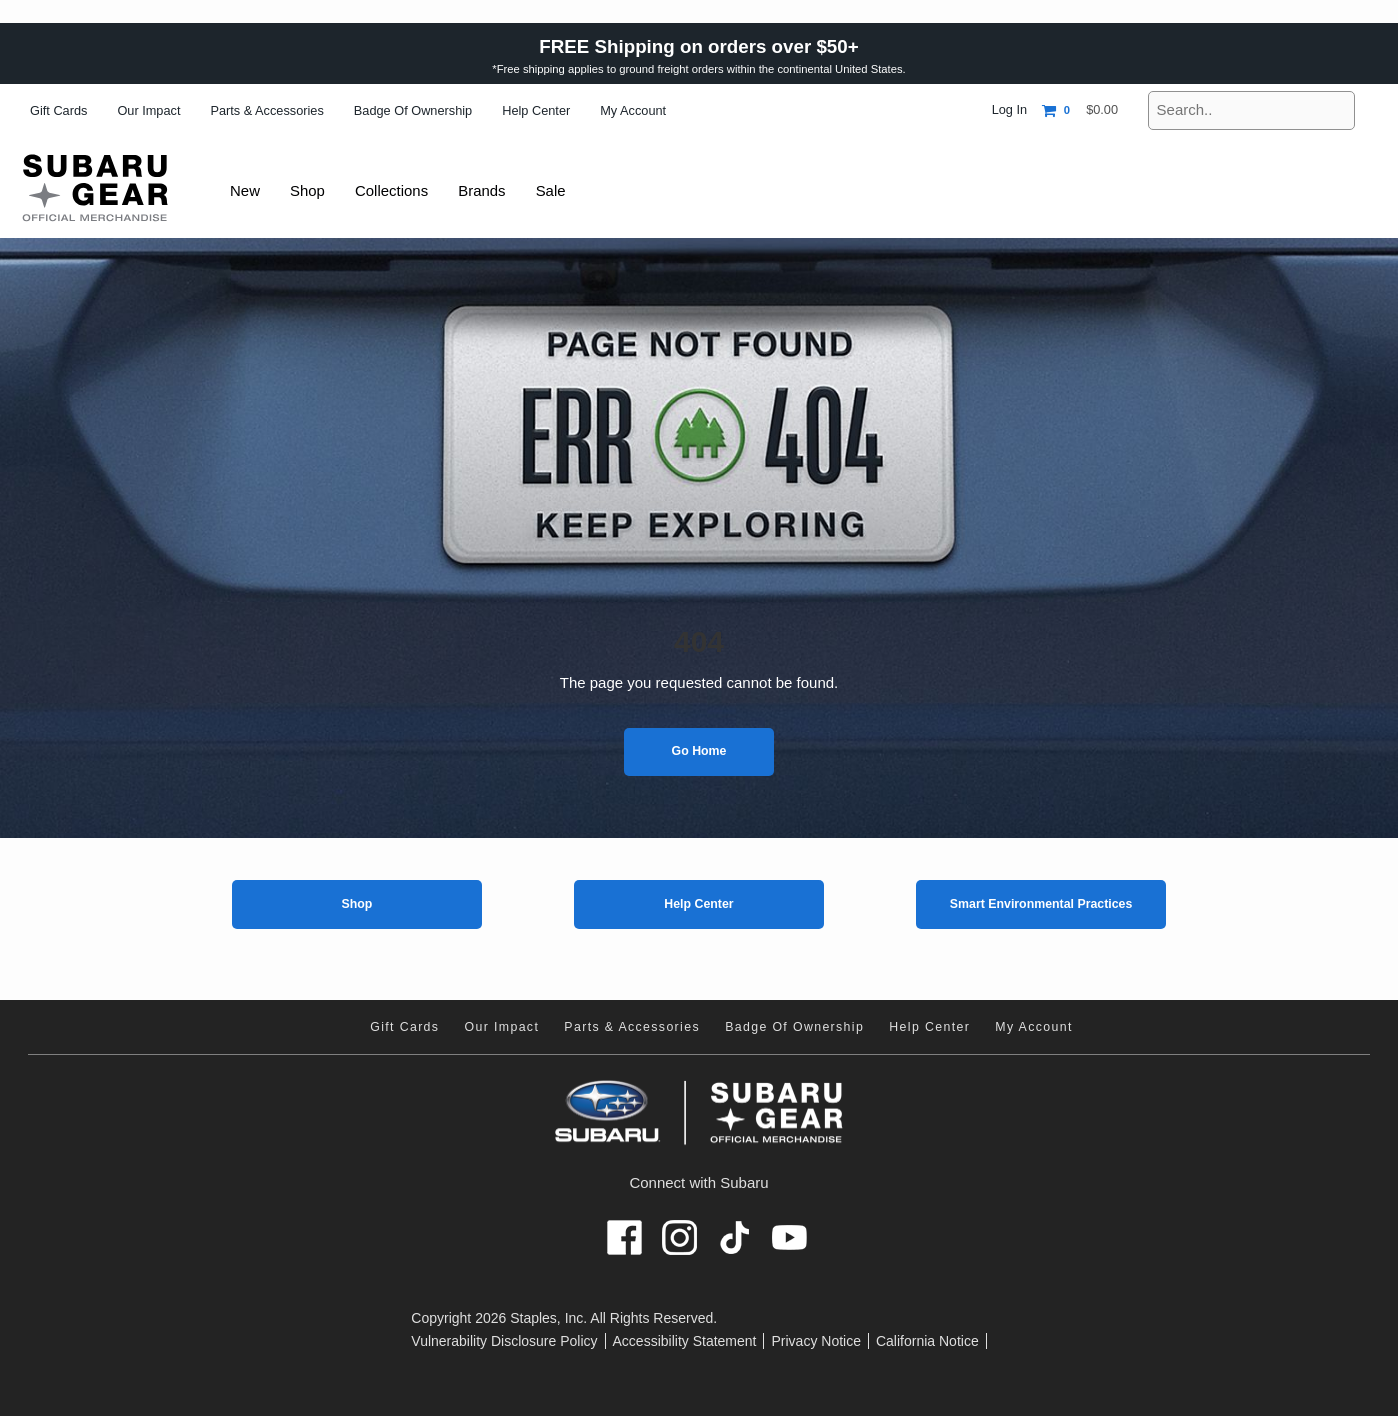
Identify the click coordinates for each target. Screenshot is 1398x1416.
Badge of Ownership (413, 110)
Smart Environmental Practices (1041, 904)
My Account (633, 110)
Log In (1009, 109)
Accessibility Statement (685, 1341)
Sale (561, 190)
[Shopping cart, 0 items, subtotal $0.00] (1080, 110)
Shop (356, 904)
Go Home (699, 751)
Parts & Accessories (266, 110)
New (246, 190)
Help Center (536, 110)
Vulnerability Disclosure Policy (504, 1341)
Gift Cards (58, 110)
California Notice (927, 1341)
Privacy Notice (815, 1341)
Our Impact (148, 110)
